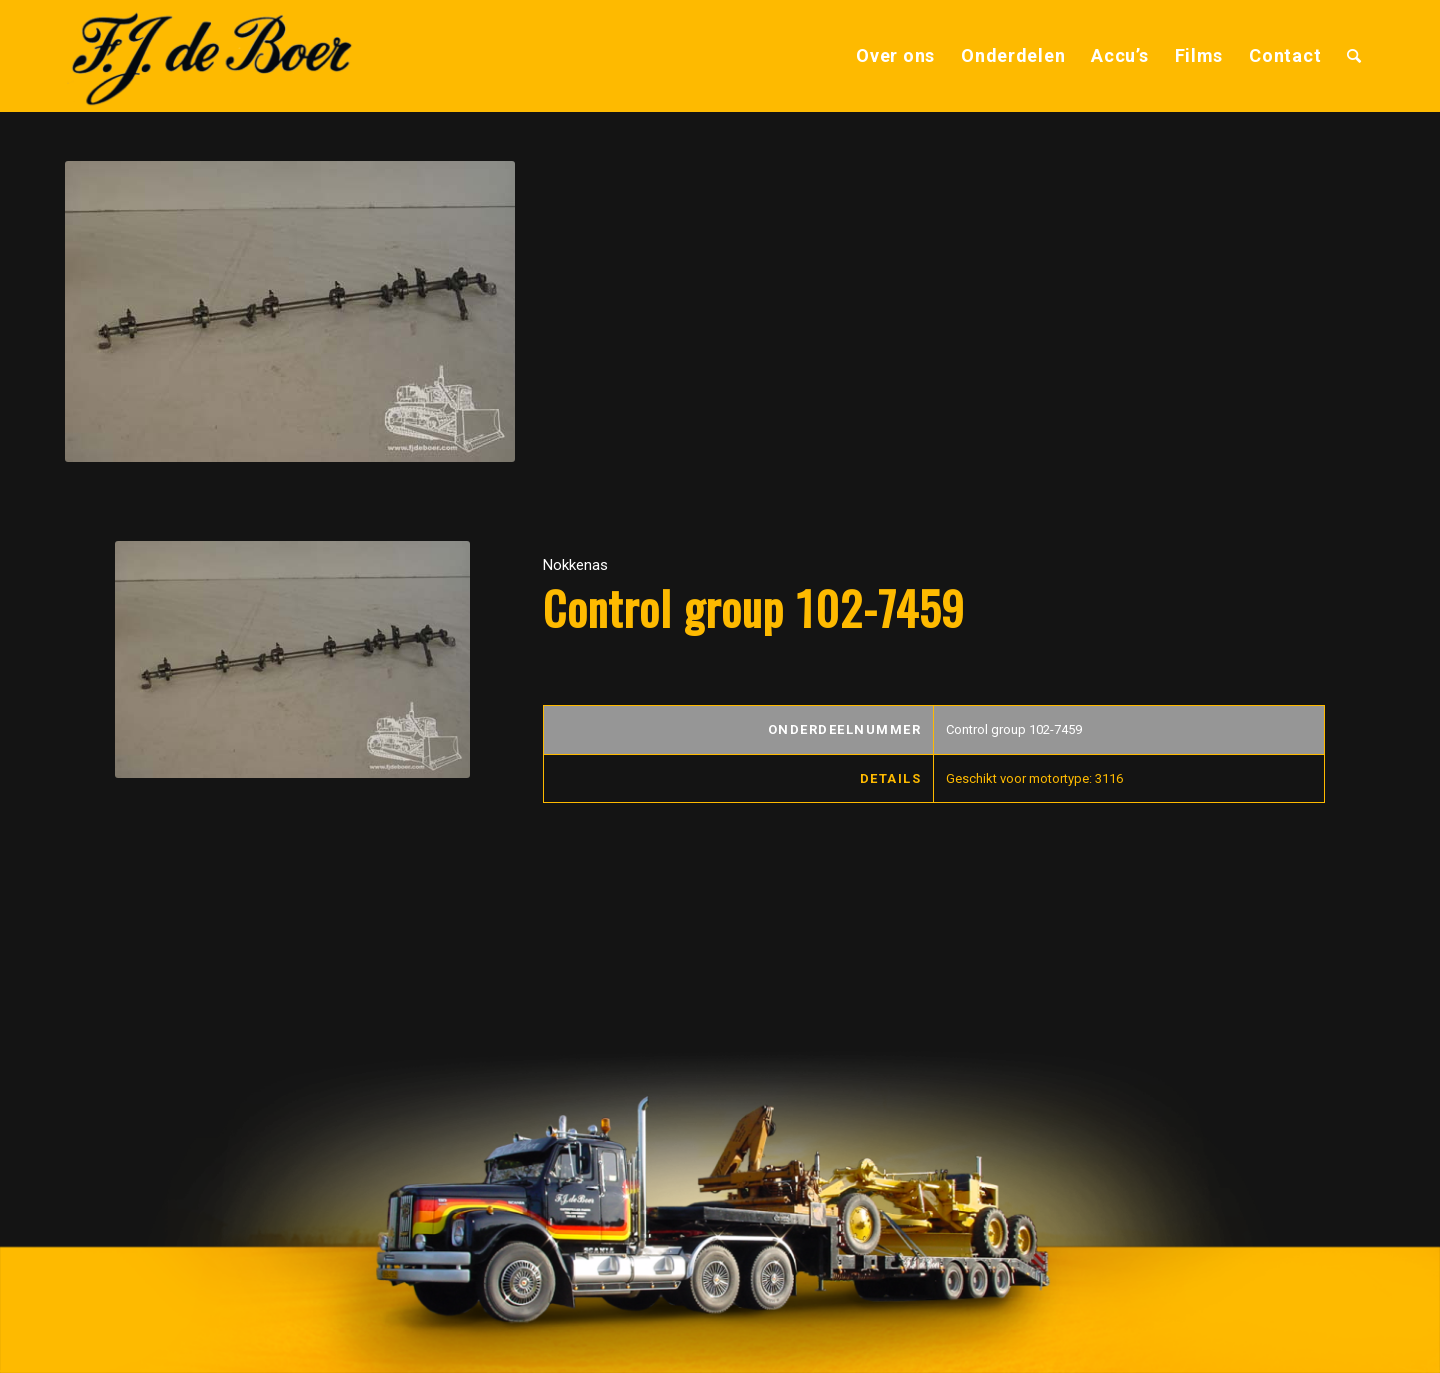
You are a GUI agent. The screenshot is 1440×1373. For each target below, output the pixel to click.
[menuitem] (895, 56)
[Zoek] (1354, 56)
